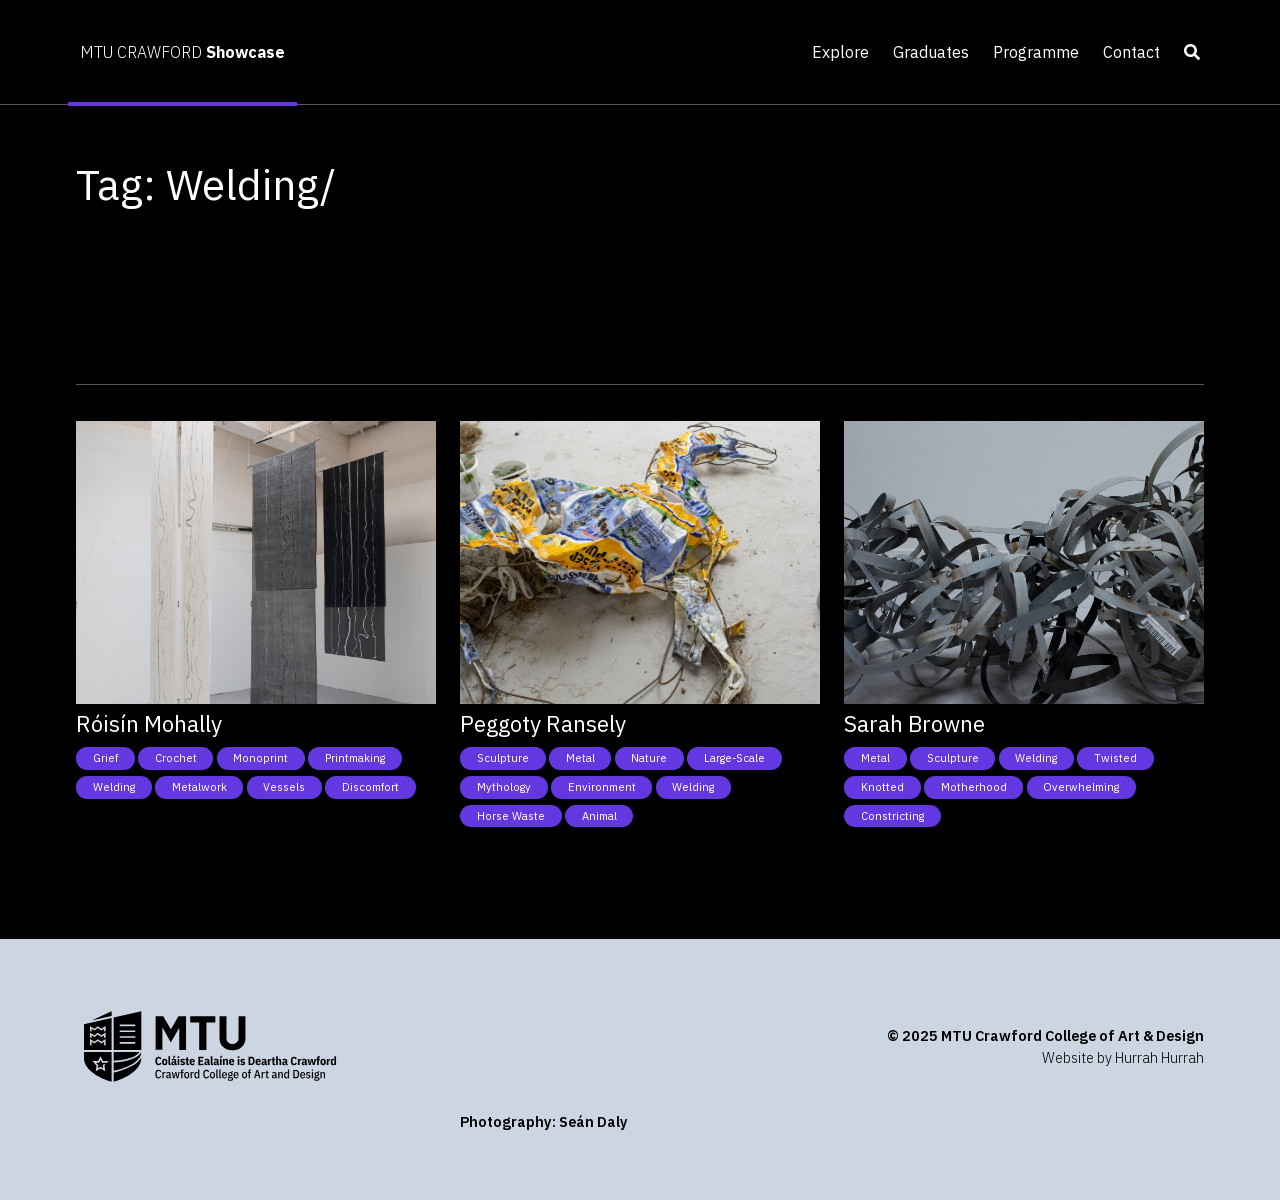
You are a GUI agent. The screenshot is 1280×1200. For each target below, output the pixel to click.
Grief (105, 758)
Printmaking (355, 758)
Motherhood (974, 787)
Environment (602, 787)
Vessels (284, 787)
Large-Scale (734, 758)
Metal (580, 758)
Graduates (931, 52)
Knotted (882, 787)
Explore (840, 52)
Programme (1036, 52)
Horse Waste (511, 816)
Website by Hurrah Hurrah (1123, 1057)
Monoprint (260, 758)
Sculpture (503, 758)
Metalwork (199, 787)
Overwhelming (1081, 787)
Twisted (1115, 758)
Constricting (892, 816)
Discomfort (370, 787)
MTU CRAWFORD (182, 52)
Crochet (176, 758)
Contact (1131, 52)
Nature (649, 758)
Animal (599, 816)
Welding (114, 787)
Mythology (504, 787)
